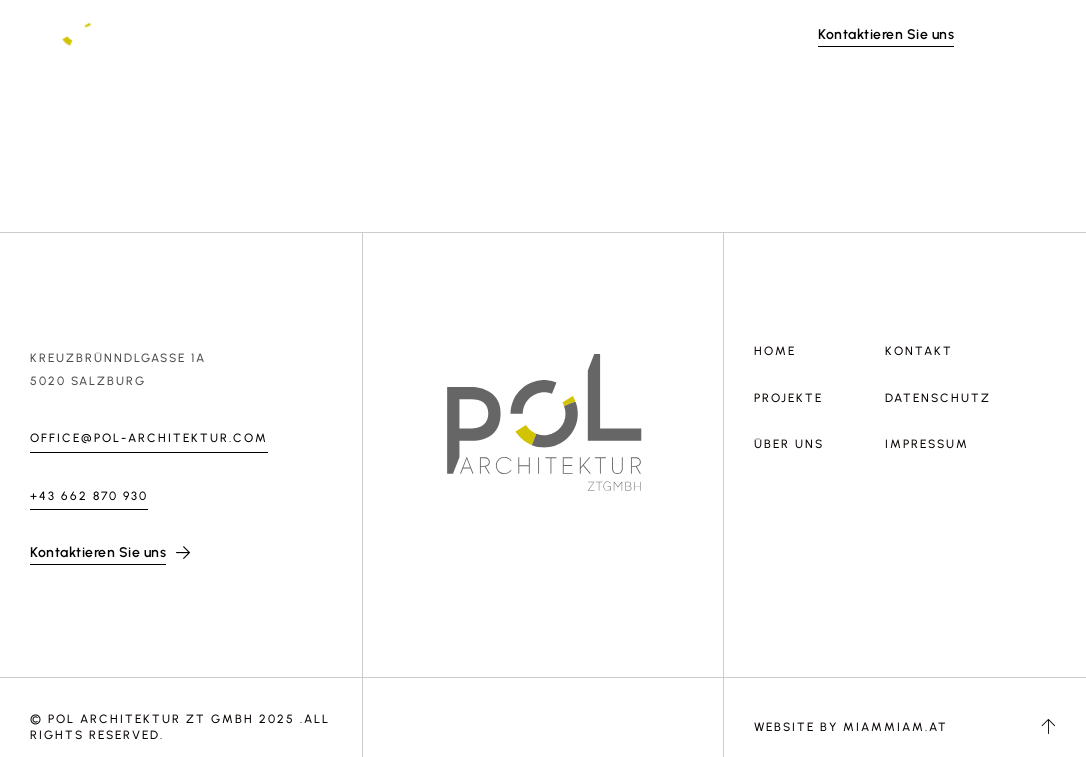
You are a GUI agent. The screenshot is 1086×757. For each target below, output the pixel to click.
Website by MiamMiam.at (851, 727)
